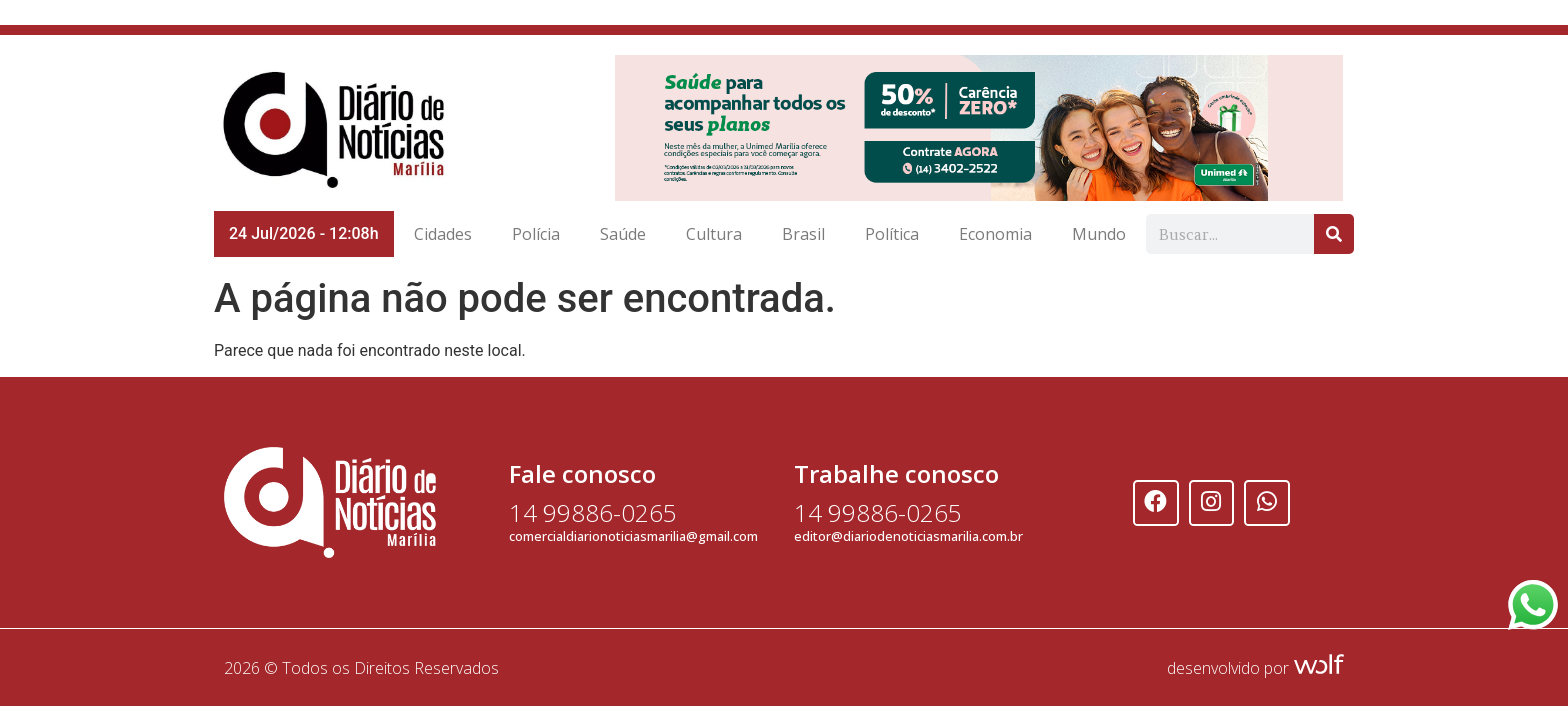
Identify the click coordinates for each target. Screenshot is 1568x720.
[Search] (1334, 234)
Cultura (714, 234)
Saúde (623, 234)
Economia (995, 234)
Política (892, 234)
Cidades (443, 234)
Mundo (1099, 234)
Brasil (803, 234)
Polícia (536, 234)
